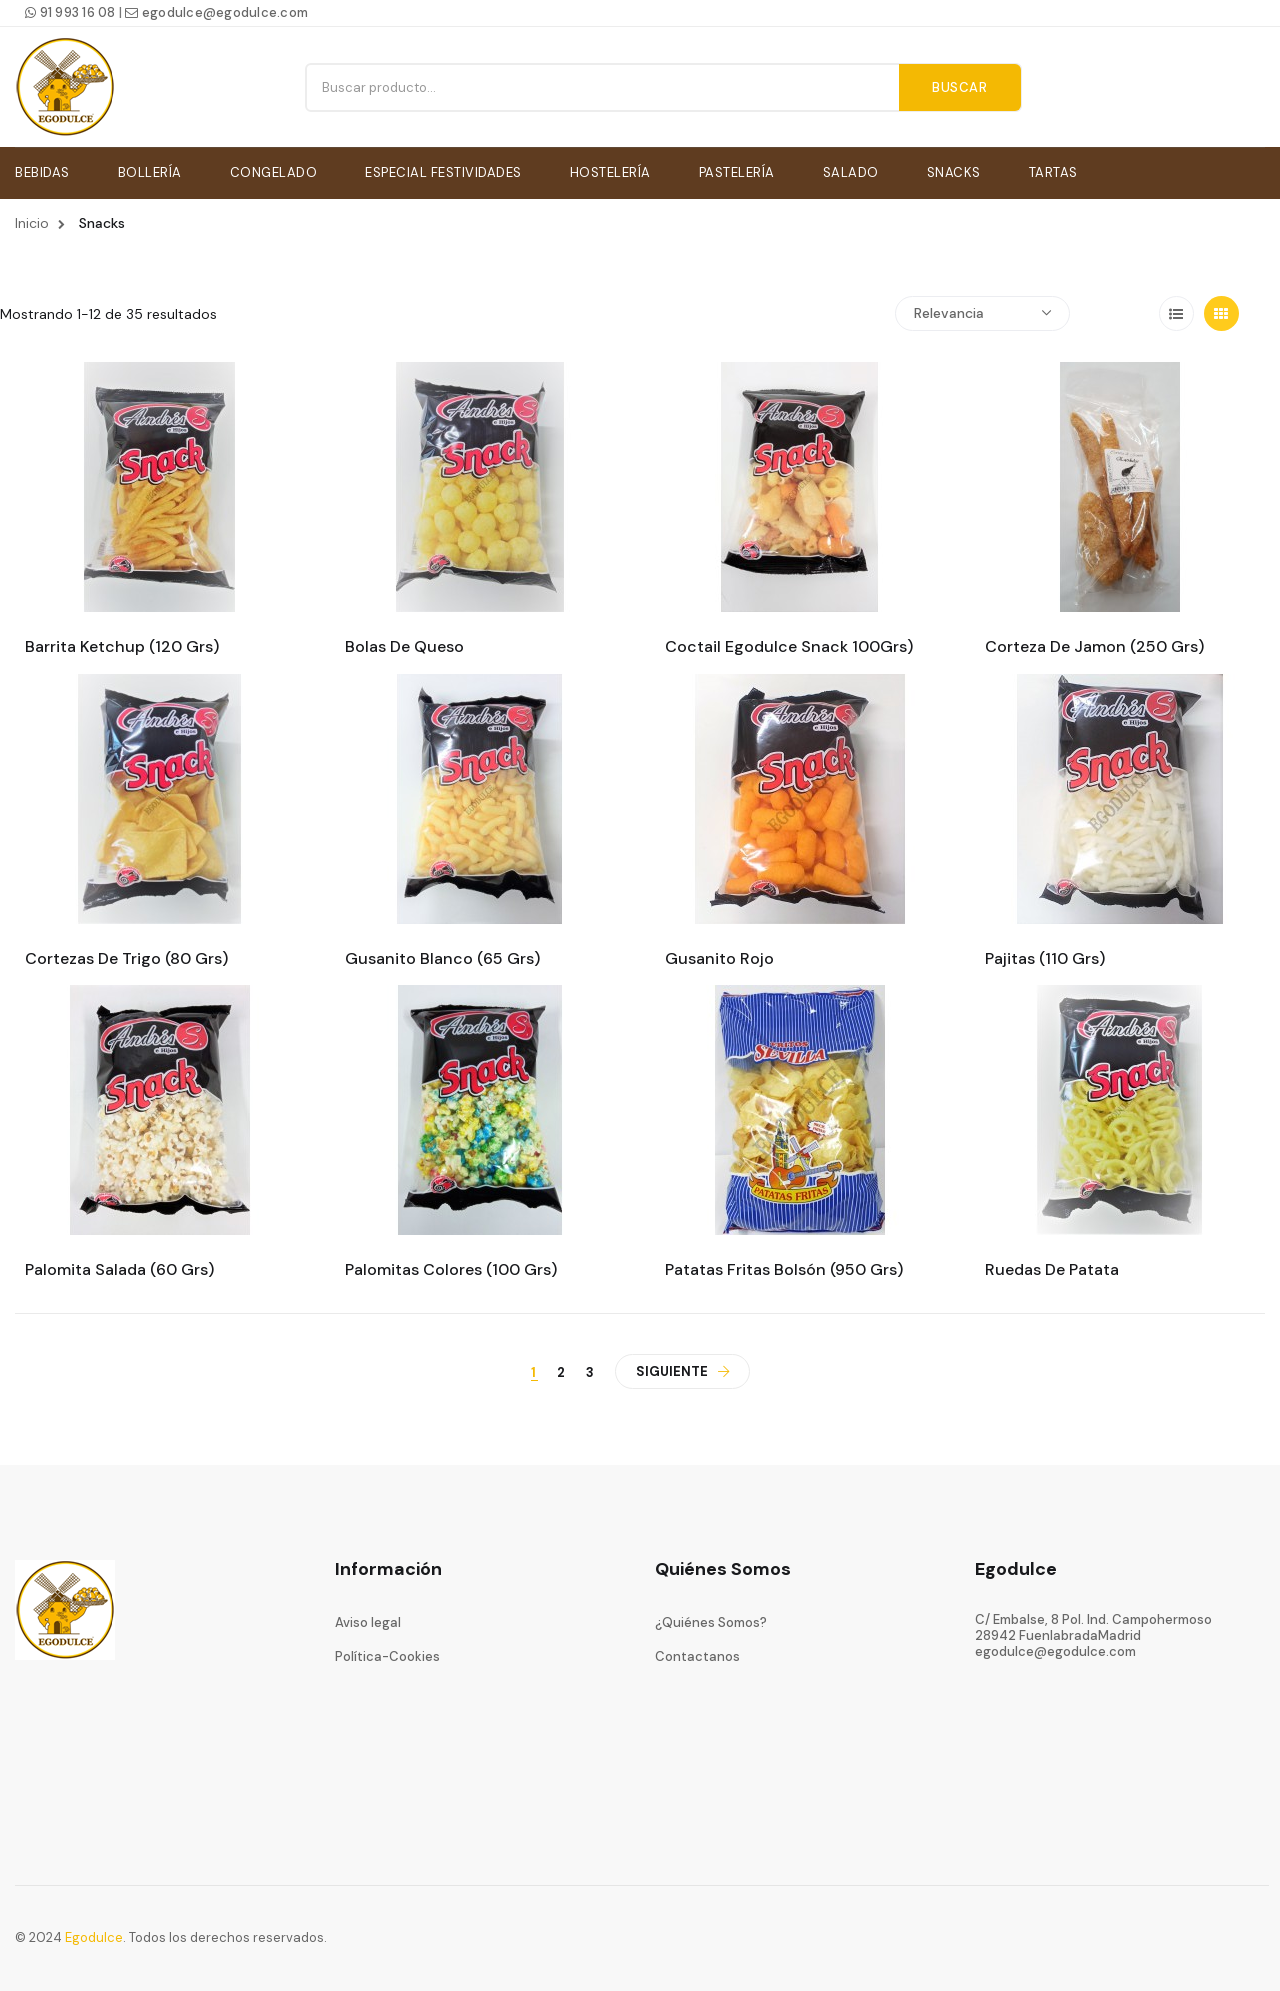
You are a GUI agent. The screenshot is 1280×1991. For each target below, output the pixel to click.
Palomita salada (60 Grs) (119, 1267)
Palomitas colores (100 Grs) (451, 1267)
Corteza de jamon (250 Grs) (1094, 644)
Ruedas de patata (1052, 1267)
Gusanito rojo (719, 955)
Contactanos (697, 1653)
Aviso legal (368, 1618)
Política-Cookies (387, 1653)
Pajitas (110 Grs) (1045, 955)
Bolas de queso (404, 644)
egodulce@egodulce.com (216, 12)
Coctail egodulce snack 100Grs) (789, 644)
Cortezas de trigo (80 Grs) (126, 955)
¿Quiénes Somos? (711, 1618)
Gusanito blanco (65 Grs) (442, 955)
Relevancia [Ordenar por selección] (982, 310)
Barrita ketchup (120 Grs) (122, 644)
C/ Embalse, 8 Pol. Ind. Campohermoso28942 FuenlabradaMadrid (1093, 1623)
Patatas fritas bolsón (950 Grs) (784, 1267)
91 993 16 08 (70, 12)
